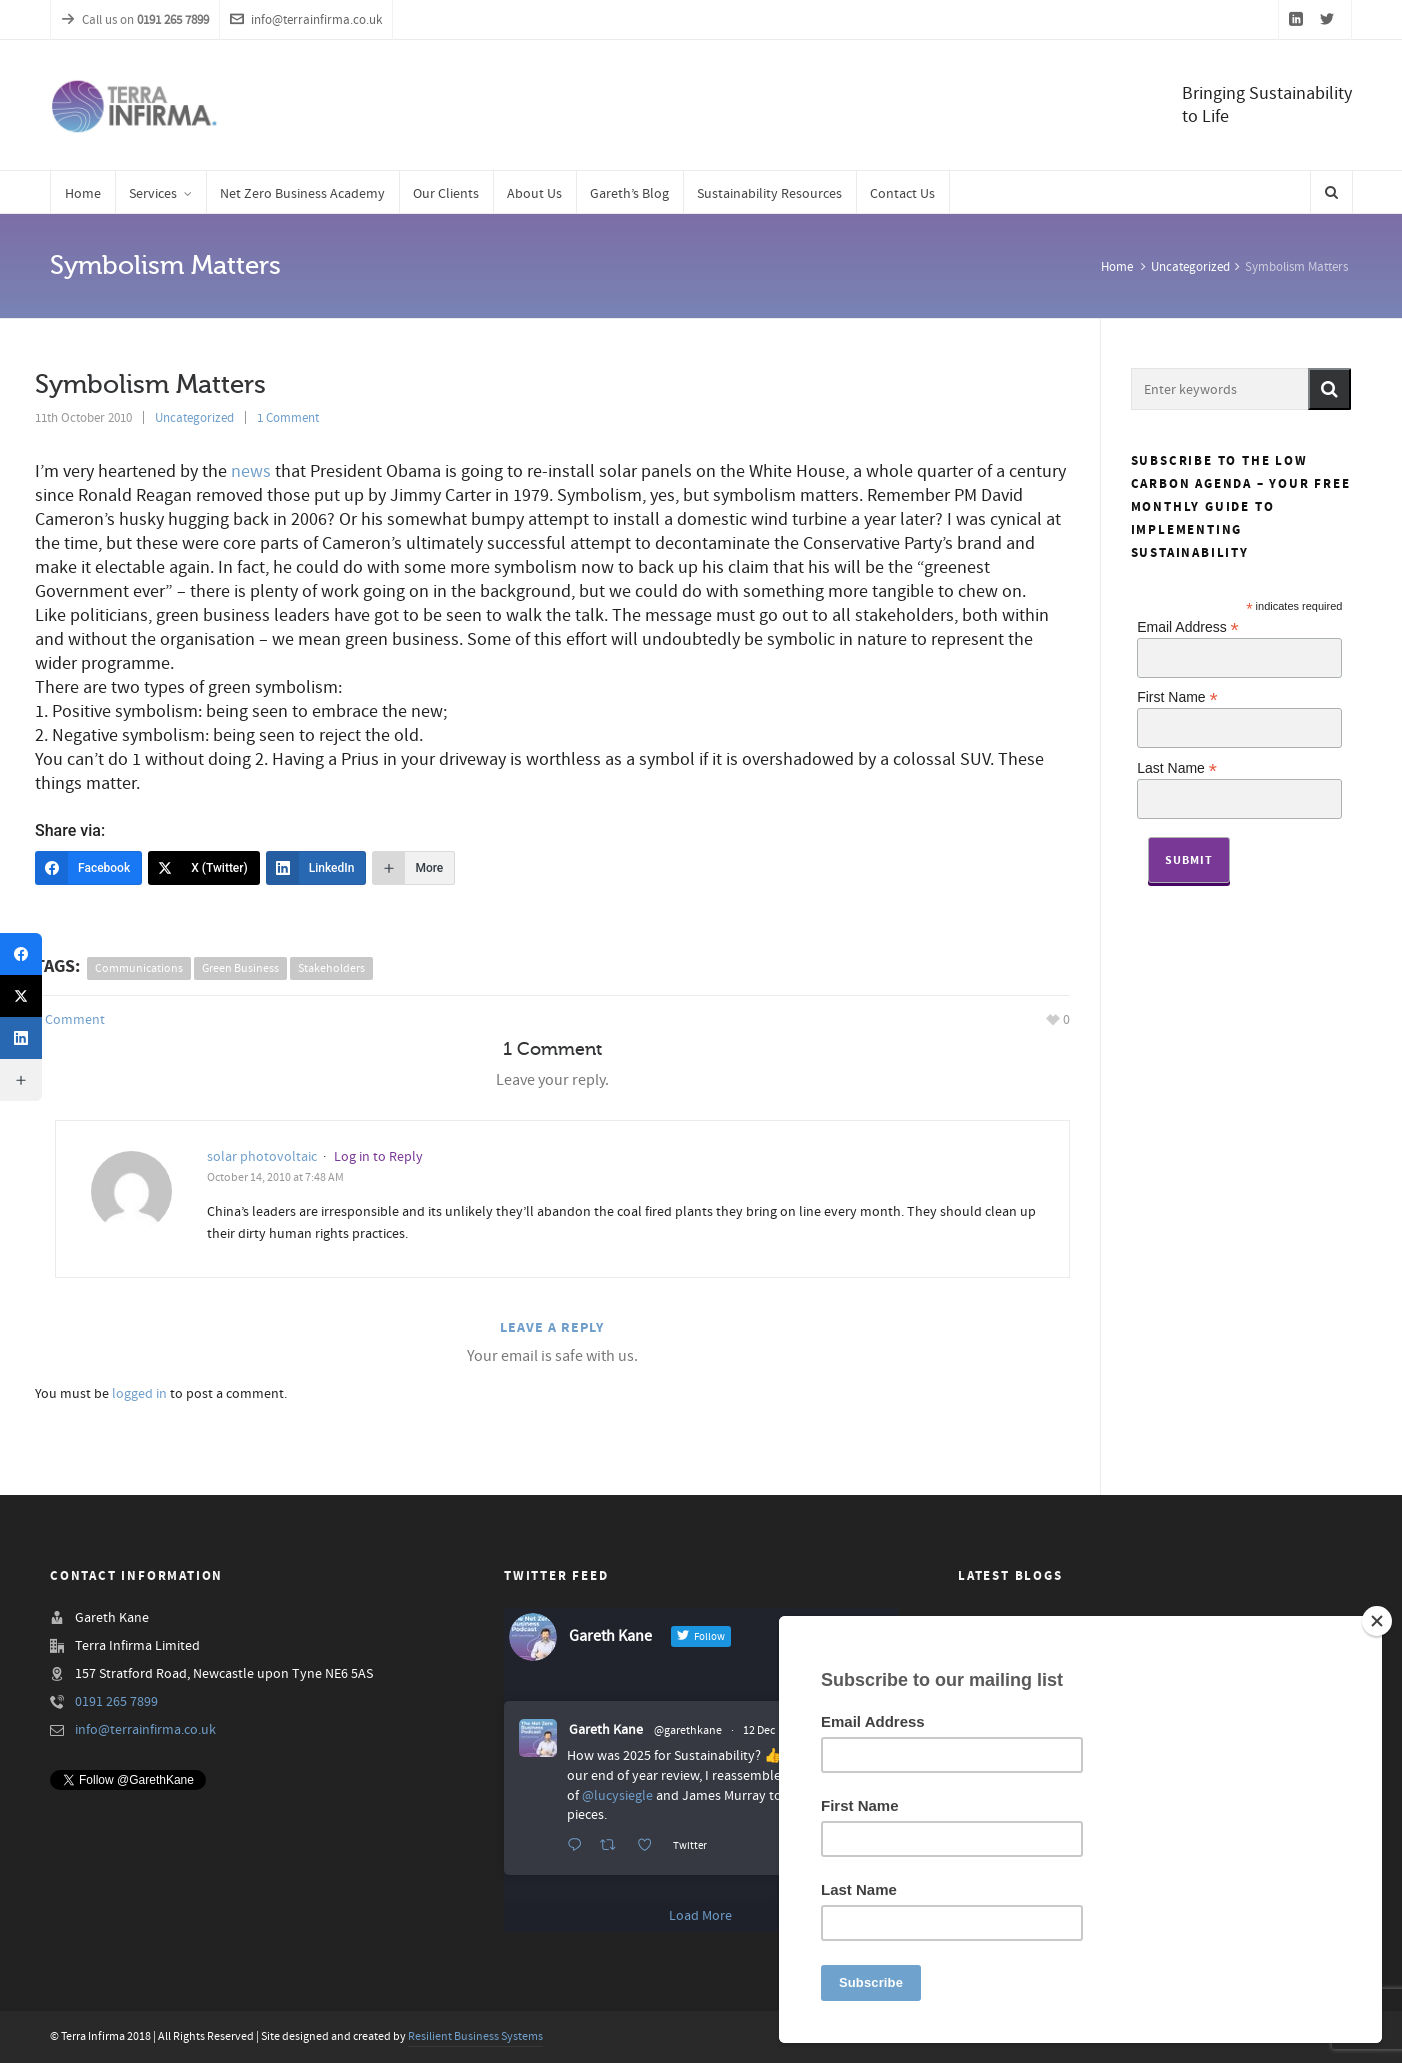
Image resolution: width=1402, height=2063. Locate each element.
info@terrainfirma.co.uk (306, 20)
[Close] (1377, 1621)
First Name (1177, 696)
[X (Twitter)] (204, 868)
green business (240, 968)
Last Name (1177, 767)
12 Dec (759, 1730)
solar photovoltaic (262, 1157)
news (251, 471)
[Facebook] (88, 868)
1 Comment (288, 418)
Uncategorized (1190, 267)
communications (139, 968)
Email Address (1188, 626)
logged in (139, 1394)
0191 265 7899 (116, 1702)
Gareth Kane (606, 1730)
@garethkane (688, 1730)
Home (1117, 267)
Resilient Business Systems (475, 2036)
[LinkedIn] (316, 868)
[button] (1329, 389)
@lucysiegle (617, 1796)
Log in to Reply (378, 1157)
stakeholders (331, 968)
